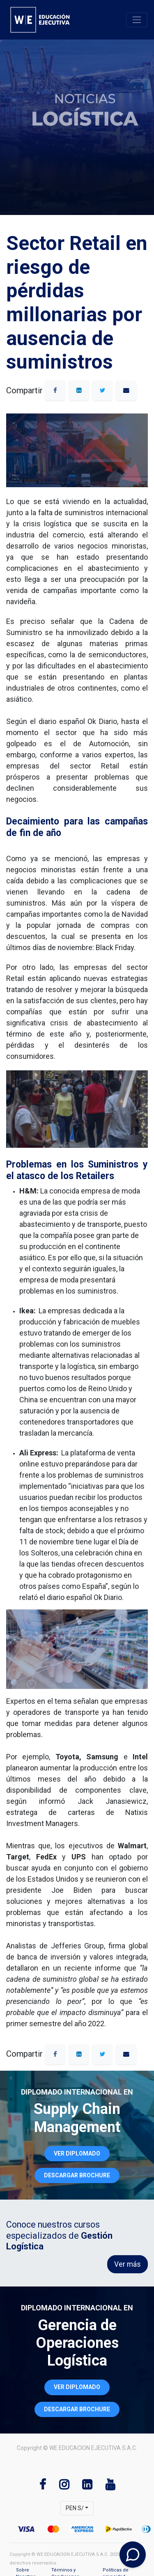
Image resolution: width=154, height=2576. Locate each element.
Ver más (127, 2264)
